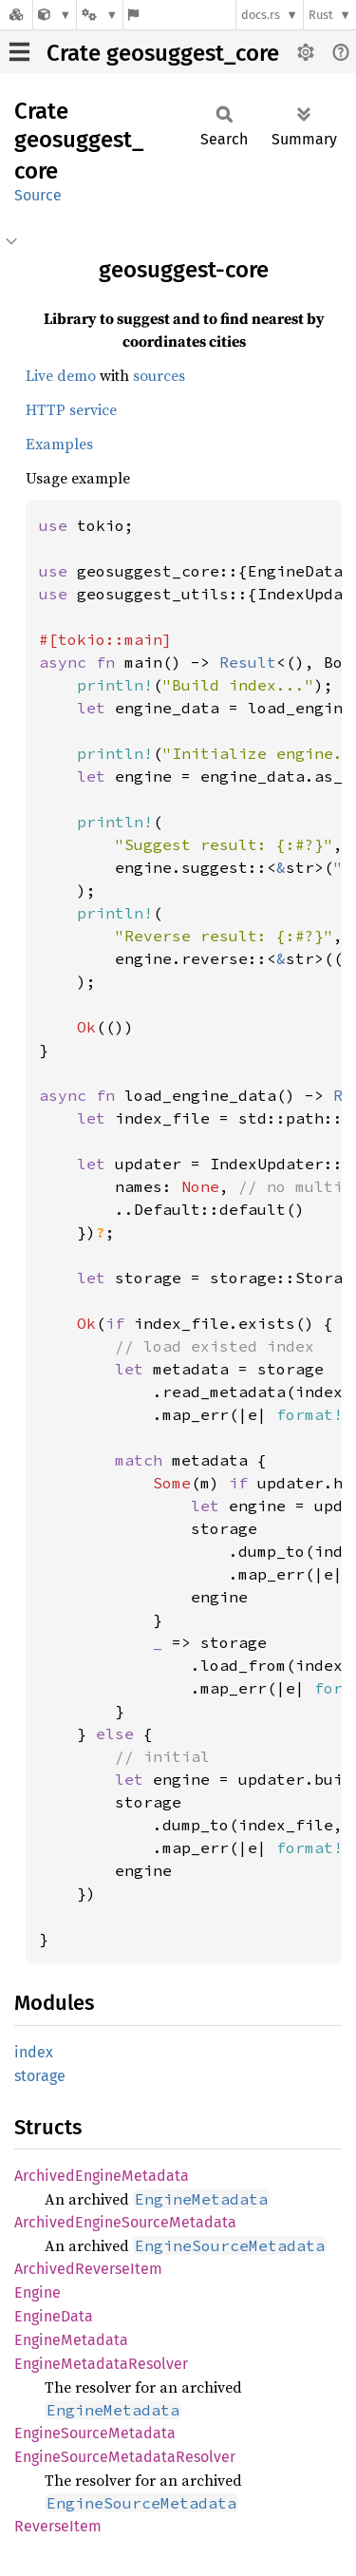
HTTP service (71, 409)
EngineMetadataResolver (101, 2364)
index (33, 2052)
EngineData (53, 2316)
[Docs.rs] (16, 14)
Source (38, 195)
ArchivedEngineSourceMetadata (125, 2222)
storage (40, 2076)
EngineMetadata (71, 2340)
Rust (321, 15)
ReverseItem (58, 2526)
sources (159, 375)
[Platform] (99, 14)
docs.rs (260, 15)
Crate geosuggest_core (163, 53)
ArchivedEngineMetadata (101, 2176)
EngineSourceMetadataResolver (124, 2457)
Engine (37, 2292)
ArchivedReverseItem (88, 2269)
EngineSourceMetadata (95, 2433)
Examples (59, 443)
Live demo (61, 375)
